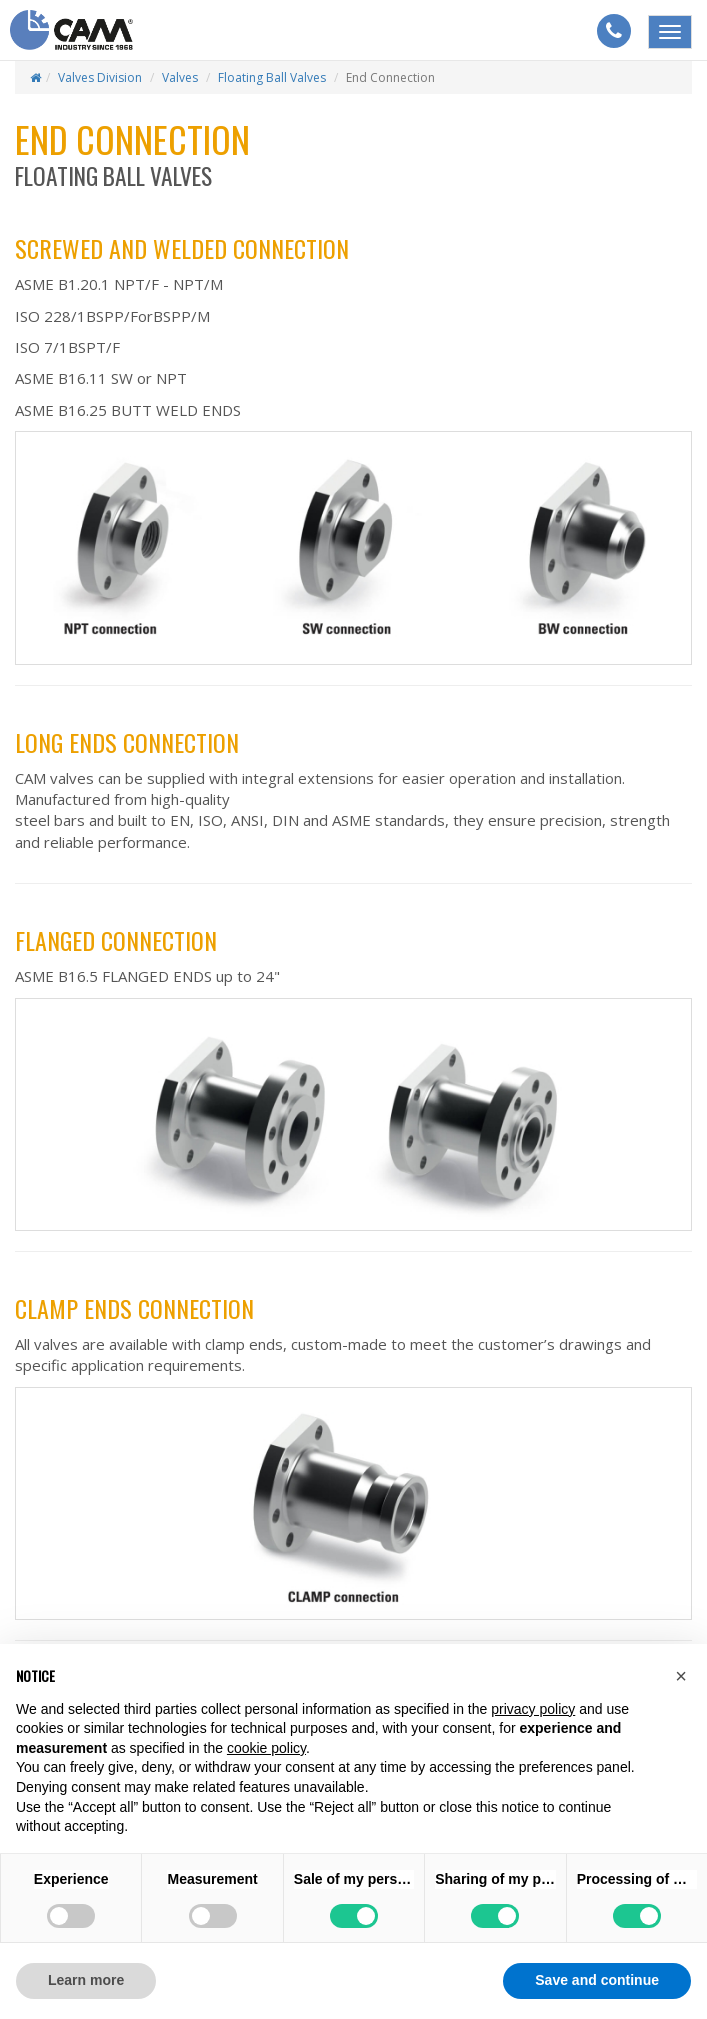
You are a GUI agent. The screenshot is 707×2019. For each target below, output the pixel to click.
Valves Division (100, 77)
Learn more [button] (86, 1980)
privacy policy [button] (533, 1709)
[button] (681, 1676)
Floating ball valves (272, 77)
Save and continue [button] (597, 1980)
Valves (180, 77)
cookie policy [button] (266, 1748)
